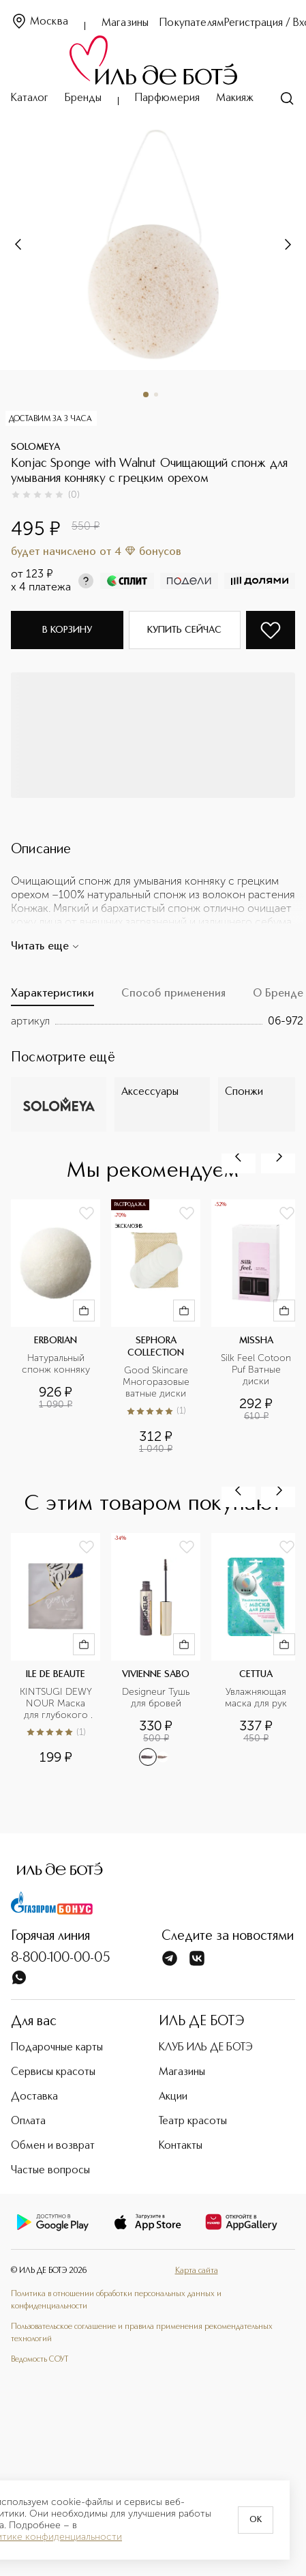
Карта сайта (196, 2271)
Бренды (83, 98)
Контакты (180, 2146)
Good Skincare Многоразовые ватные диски (157, 1382)
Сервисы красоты (53, 2072)
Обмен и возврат (53, 2146)
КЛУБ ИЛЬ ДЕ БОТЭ (206, 2047)
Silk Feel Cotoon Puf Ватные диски (256, 1370)
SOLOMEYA (35, 447)
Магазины (125, 23)
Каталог (29, 98)
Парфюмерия (167, 98)
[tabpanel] (157, 1021)
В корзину (67, 630)
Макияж (235, 98)
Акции (173, 2096)
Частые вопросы (50, 2170)
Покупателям (191, 23)
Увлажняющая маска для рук (257, 1698)
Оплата (28, 2121)
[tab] (52, 997)
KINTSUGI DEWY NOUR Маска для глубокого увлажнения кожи (56, 1704)
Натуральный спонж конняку (56, 1364)
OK (255, 2520)
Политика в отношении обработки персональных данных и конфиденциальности (116, 2300)
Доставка (34, 2096)
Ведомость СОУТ (39, 2360)
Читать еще (45, 946)
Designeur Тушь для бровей (157, 1698)
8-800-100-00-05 (60, 1958)
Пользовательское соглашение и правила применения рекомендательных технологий (142, 2333)
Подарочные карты (57, 2047)
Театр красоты (193, 2121)
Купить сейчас (184, 630)
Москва (39, 22)
